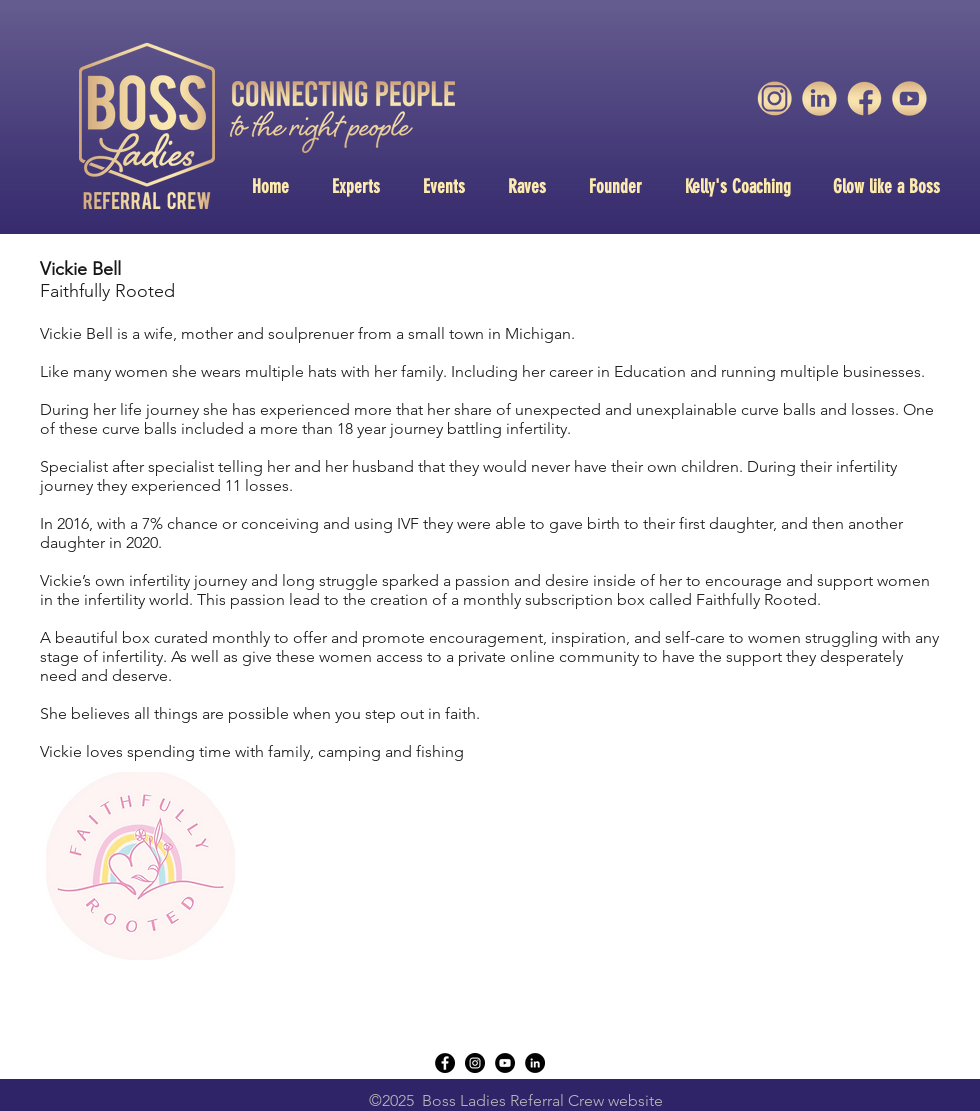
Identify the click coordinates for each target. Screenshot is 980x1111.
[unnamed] (909, 98)
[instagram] (475, 1063)
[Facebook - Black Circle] (445, 1063)
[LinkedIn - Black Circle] (535, 1063)
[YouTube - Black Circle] (505, 1063)
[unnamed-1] (819, 98)
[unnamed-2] (864, 98)
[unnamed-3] (774, 98)
